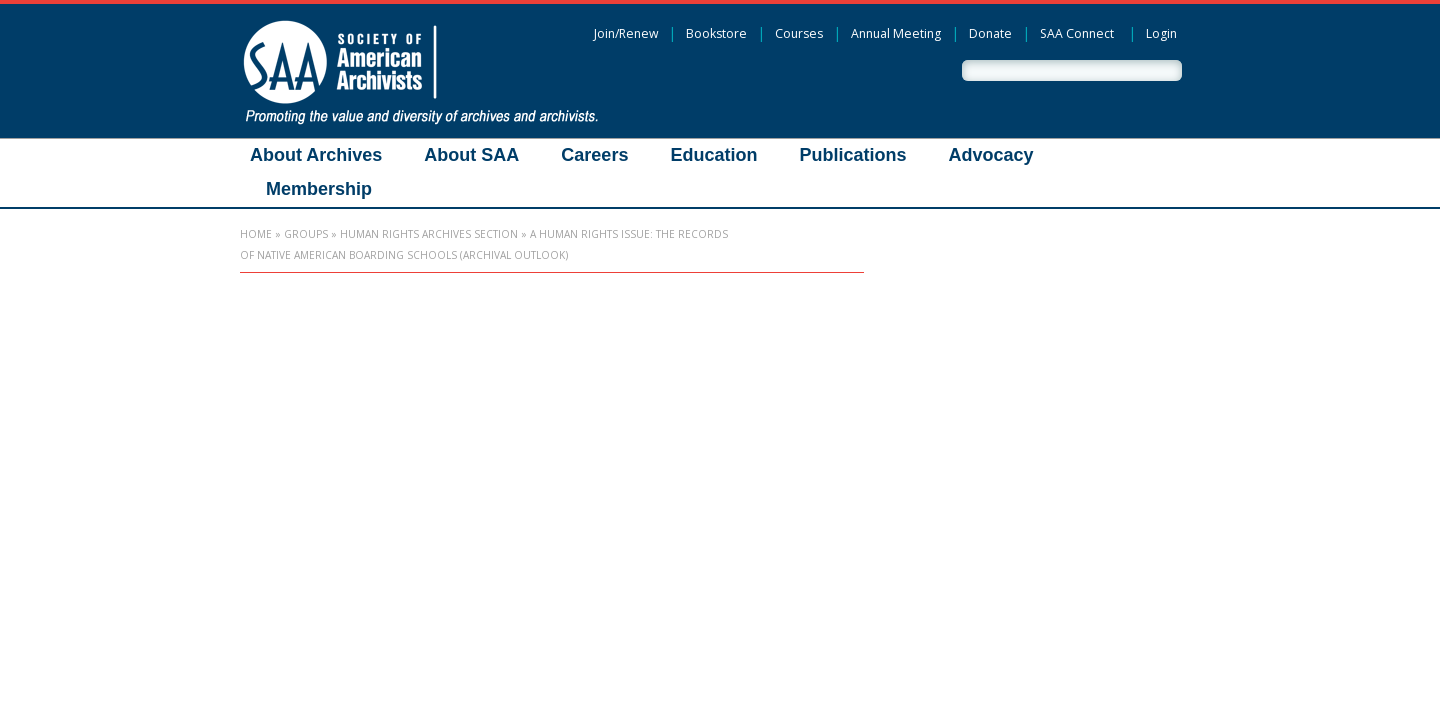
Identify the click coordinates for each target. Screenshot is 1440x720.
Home (256, 234)
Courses (799, 33)
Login (1161, 33)
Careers (594, 155)
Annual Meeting (896, 33)
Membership (319, 189)
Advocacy (990, 155)
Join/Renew (626, 33)
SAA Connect (1077, 33)
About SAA (471, 155)
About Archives (316, 155)
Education (713, 155)
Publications (852, 155)
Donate (990, 33)
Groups (306, 234)
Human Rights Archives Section (429, 234)
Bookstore (716, 33)
